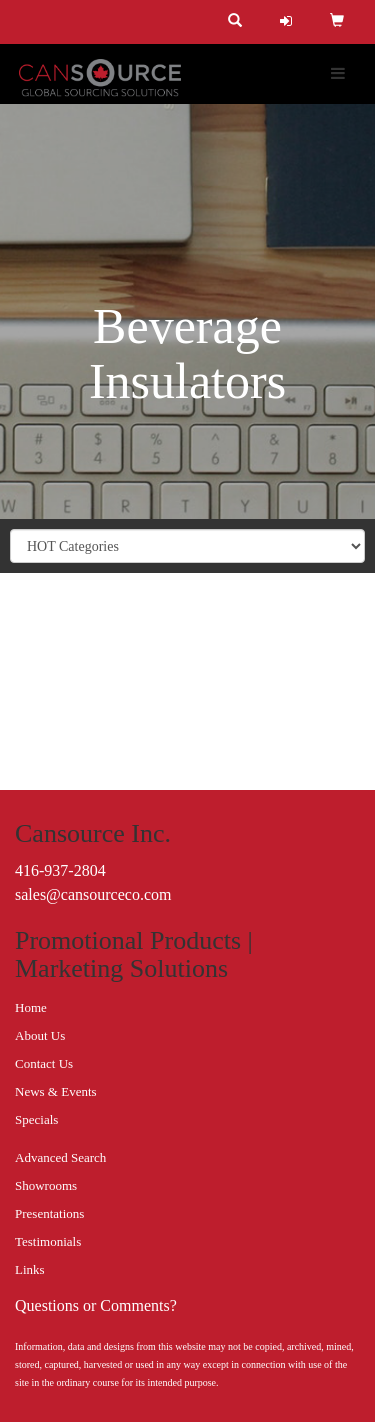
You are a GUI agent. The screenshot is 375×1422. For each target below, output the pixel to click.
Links (30, 1269)
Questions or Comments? (96, 1305)
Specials (36, 1119)
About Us (40, 1035)
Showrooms (46, 1185)
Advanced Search (60, 1157)
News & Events (56, 1091)
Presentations (49, 1213)
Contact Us (44, 1063)
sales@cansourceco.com (93, 894)
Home (31, 1007)
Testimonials (48, 1241)
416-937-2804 (60, 870)
